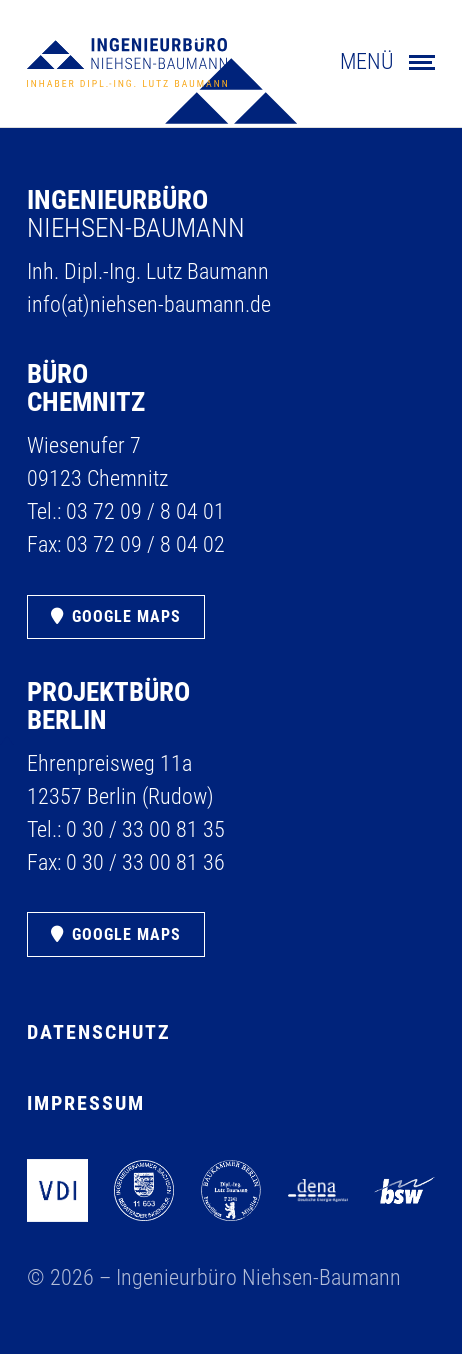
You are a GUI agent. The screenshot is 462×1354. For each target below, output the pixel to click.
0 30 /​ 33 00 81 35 (145, 829)
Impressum (86, 1103)
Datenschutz (99, 1032)
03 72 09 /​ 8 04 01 (145, 511)
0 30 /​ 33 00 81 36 (145, 862)
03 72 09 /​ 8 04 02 (145, 544)
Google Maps (126, 616)
